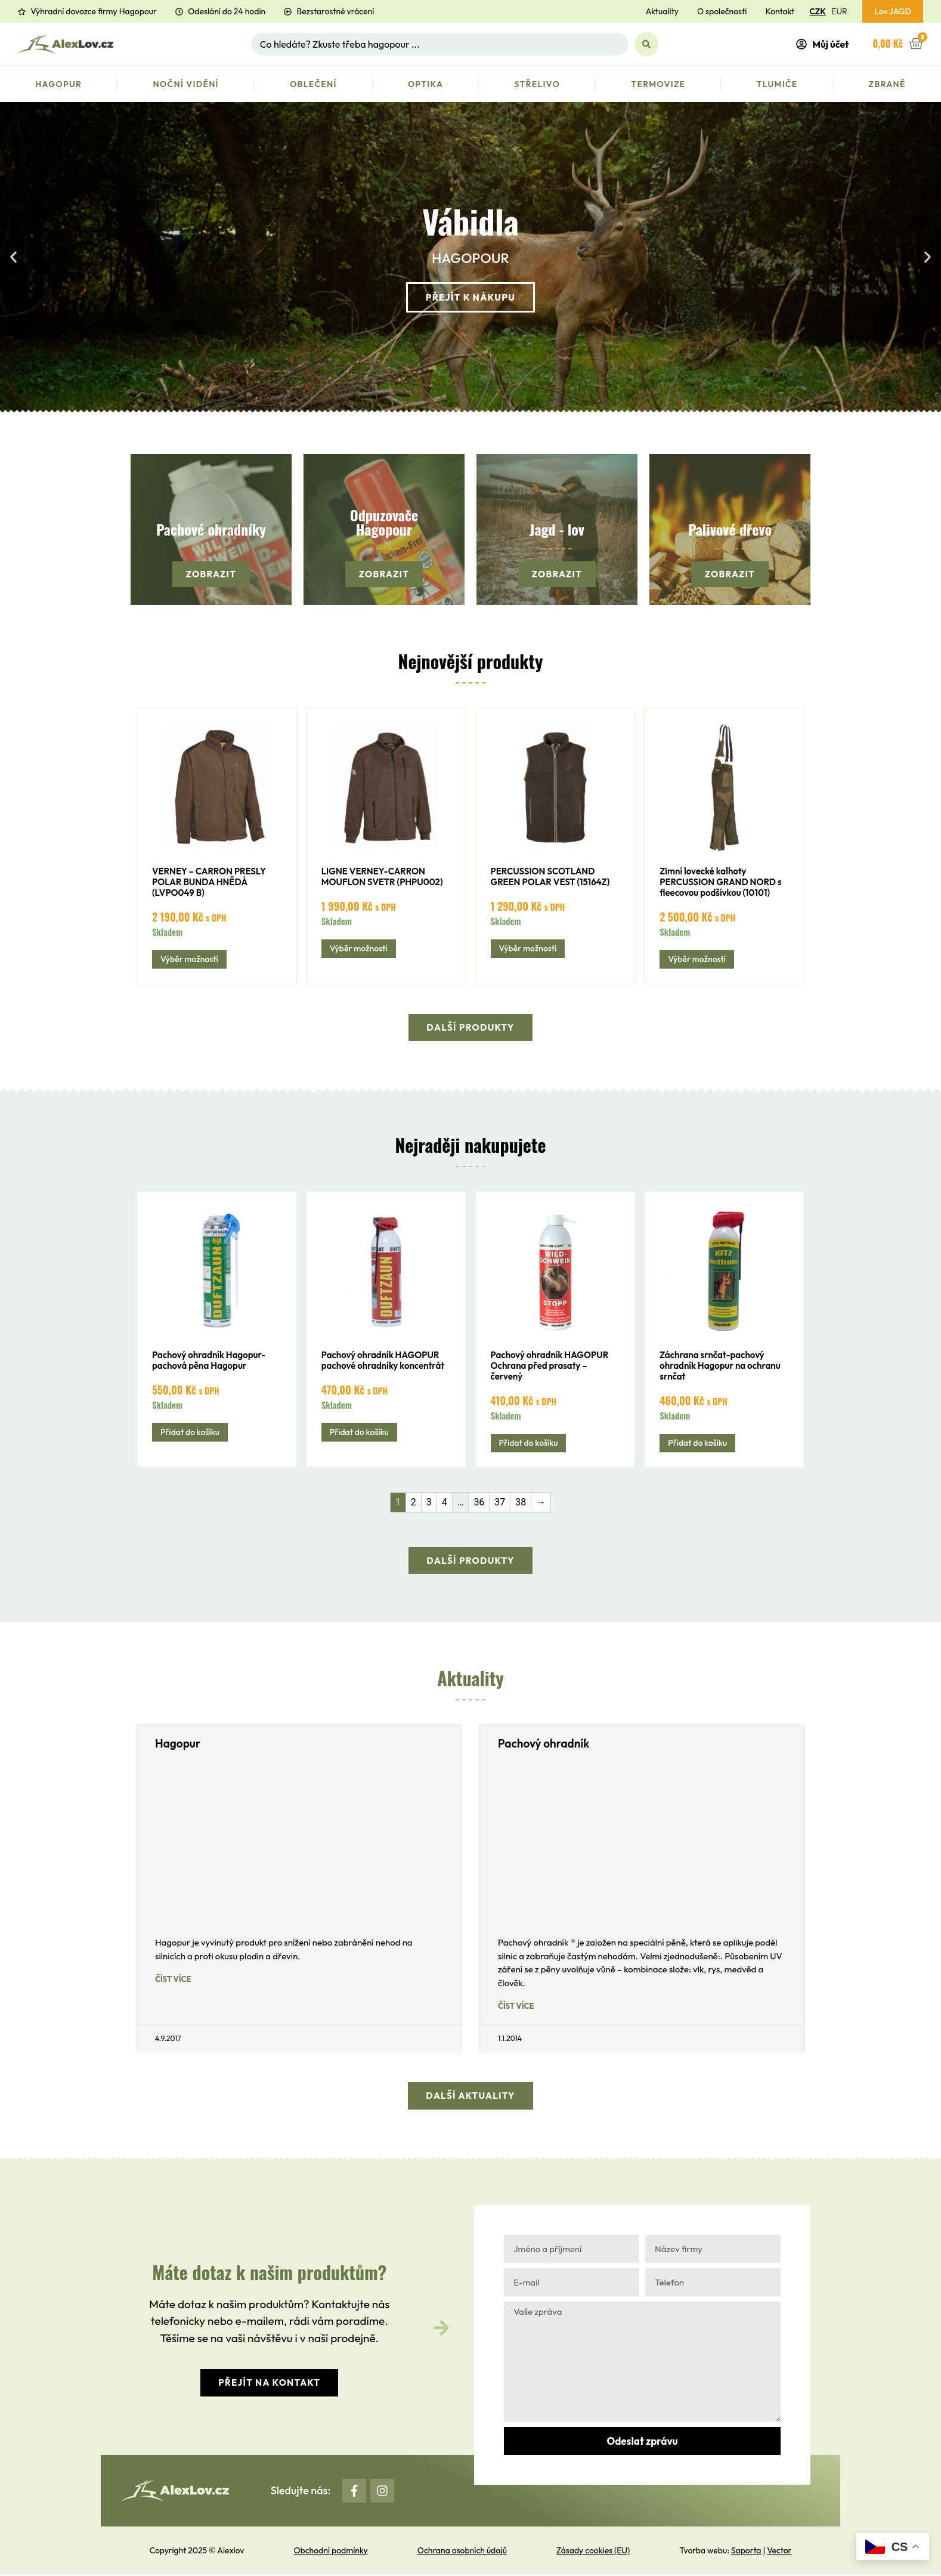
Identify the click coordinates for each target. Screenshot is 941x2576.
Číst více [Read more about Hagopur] (173, 1980)
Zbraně (887, 84)
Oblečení (313, 84)
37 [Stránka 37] (499, 1502)
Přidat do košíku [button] (189, 1432)
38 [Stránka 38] (520, 1502)
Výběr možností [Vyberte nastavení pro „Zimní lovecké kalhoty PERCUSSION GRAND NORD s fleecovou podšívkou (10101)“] (697, 959)
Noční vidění (186, 84)
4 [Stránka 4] (444, 1502)
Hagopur (58, 84)
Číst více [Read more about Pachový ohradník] (516, 2007)
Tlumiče (777, 84)
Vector (779, 2551)
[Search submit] (646, 44)
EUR (839, 11)
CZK (817, 11)
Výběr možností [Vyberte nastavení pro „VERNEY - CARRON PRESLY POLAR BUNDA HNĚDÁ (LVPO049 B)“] (189, 959)
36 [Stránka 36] (478, 1502)
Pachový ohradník (543, 1744)
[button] (13, 257)
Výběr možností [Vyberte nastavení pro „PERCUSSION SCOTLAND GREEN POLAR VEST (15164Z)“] (528, 948)
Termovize (658, 84)
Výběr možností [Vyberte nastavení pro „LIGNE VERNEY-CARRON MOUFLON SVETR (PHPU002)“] (359, 948)
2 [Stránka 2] (413, 1502)
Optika (425, 84)
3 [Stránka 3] (429, 1502)
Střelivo (538, 84)
